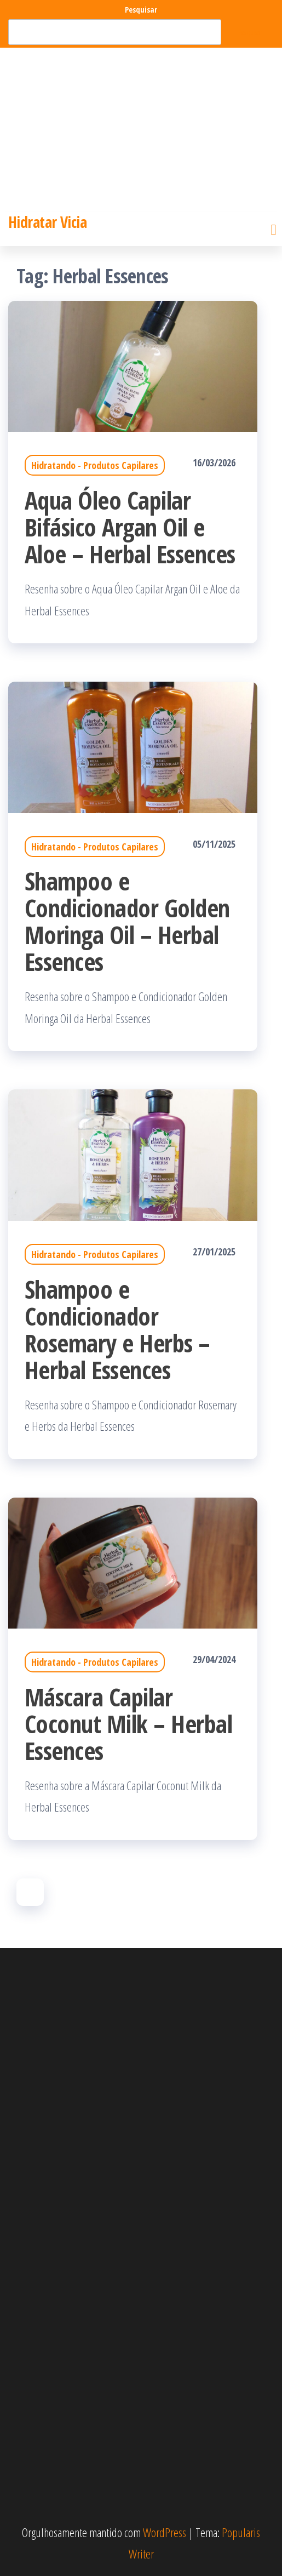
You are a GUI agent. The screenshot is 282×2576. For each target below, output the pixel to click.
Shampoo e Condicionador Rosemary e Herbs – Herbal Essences (117, 1329)
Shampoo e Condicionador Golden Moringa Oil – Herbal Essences (127, 921)
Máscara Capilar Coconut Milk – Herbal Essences (128, 1723)
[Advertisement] (141, 130)
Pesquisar (141, 9)
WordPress (164, 2532)
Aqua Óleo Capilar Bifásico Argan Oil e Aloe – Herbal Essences (130, 526)
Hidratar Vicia (47, 222)
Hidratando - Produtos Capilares (94, 465)
